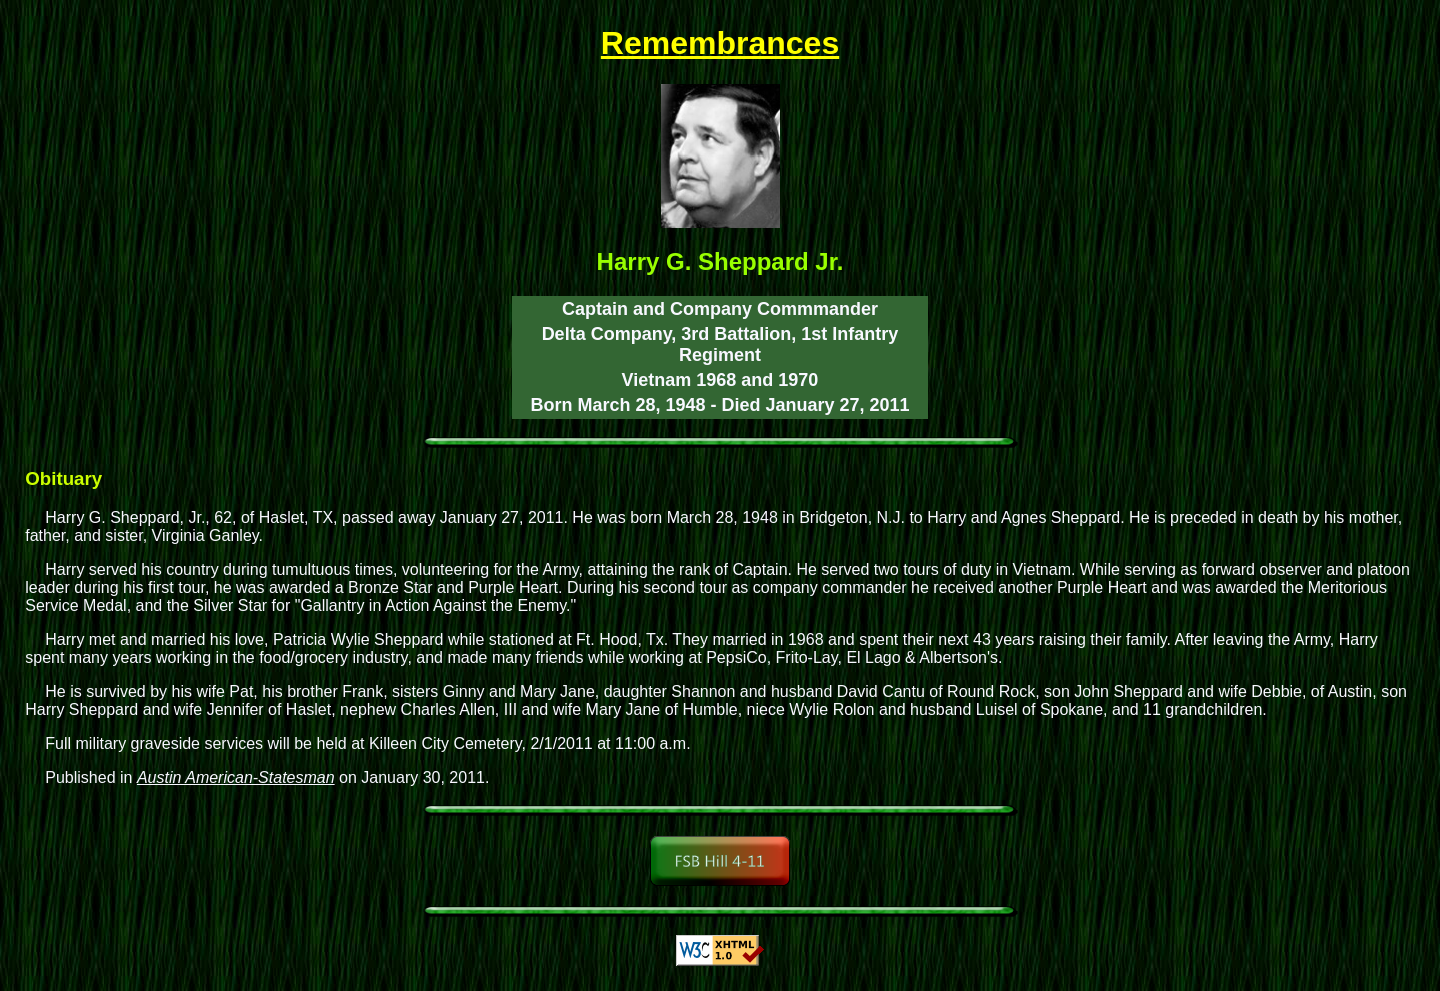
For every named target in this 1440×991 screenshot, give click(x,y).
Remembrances (720, 43)
